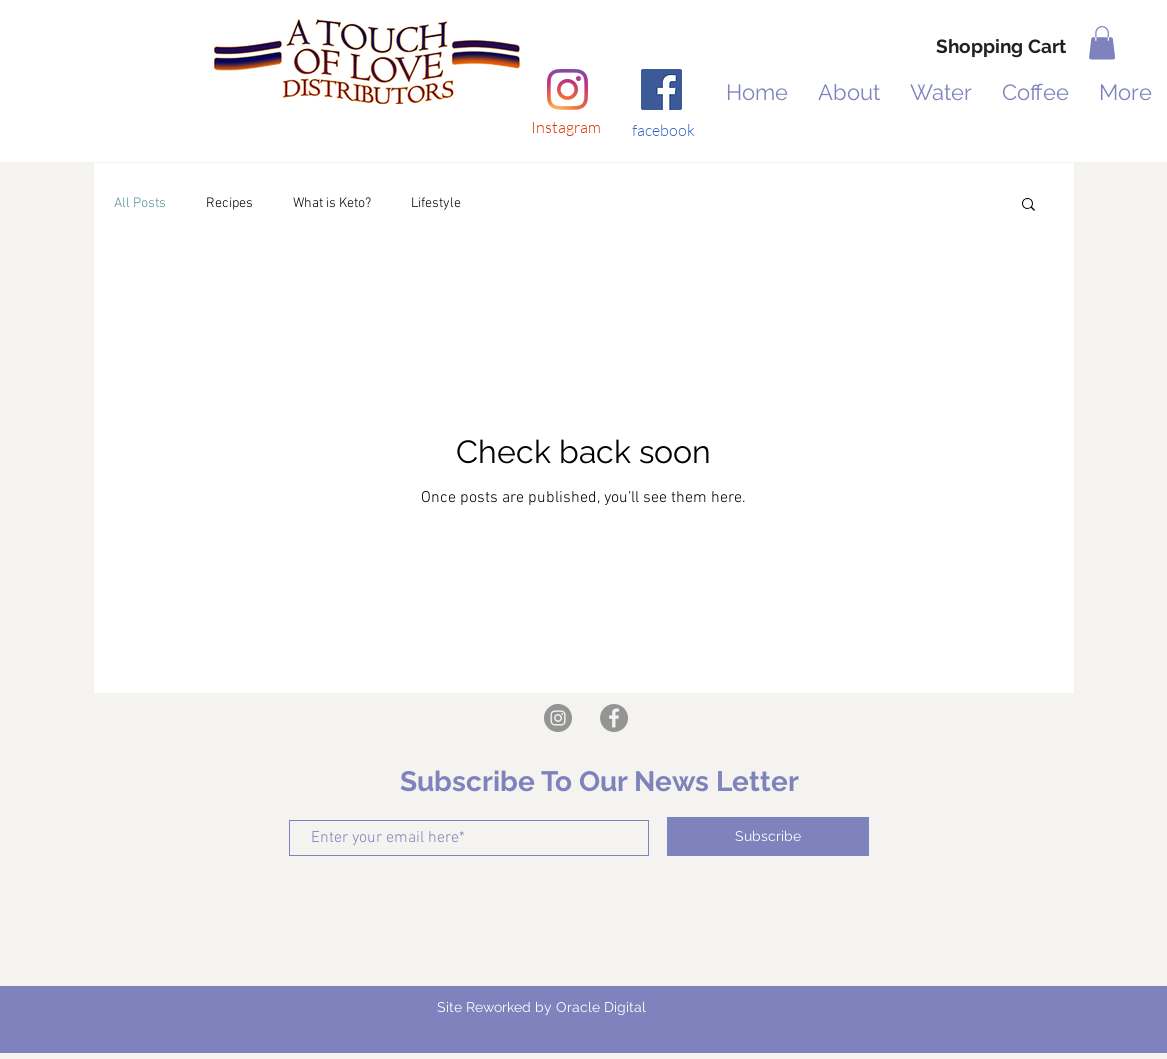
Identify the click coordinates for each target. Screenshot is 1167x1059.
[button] (1102, 42)
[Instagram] (567, 89)
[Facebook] (661, 89)
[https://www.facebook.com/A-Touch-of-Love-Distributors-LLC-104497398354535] (614, 718)
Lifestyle (436, 203)
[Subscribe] (768, 836)
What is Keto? (332, 203)
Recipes (229, 203)
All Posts (140, 203)
